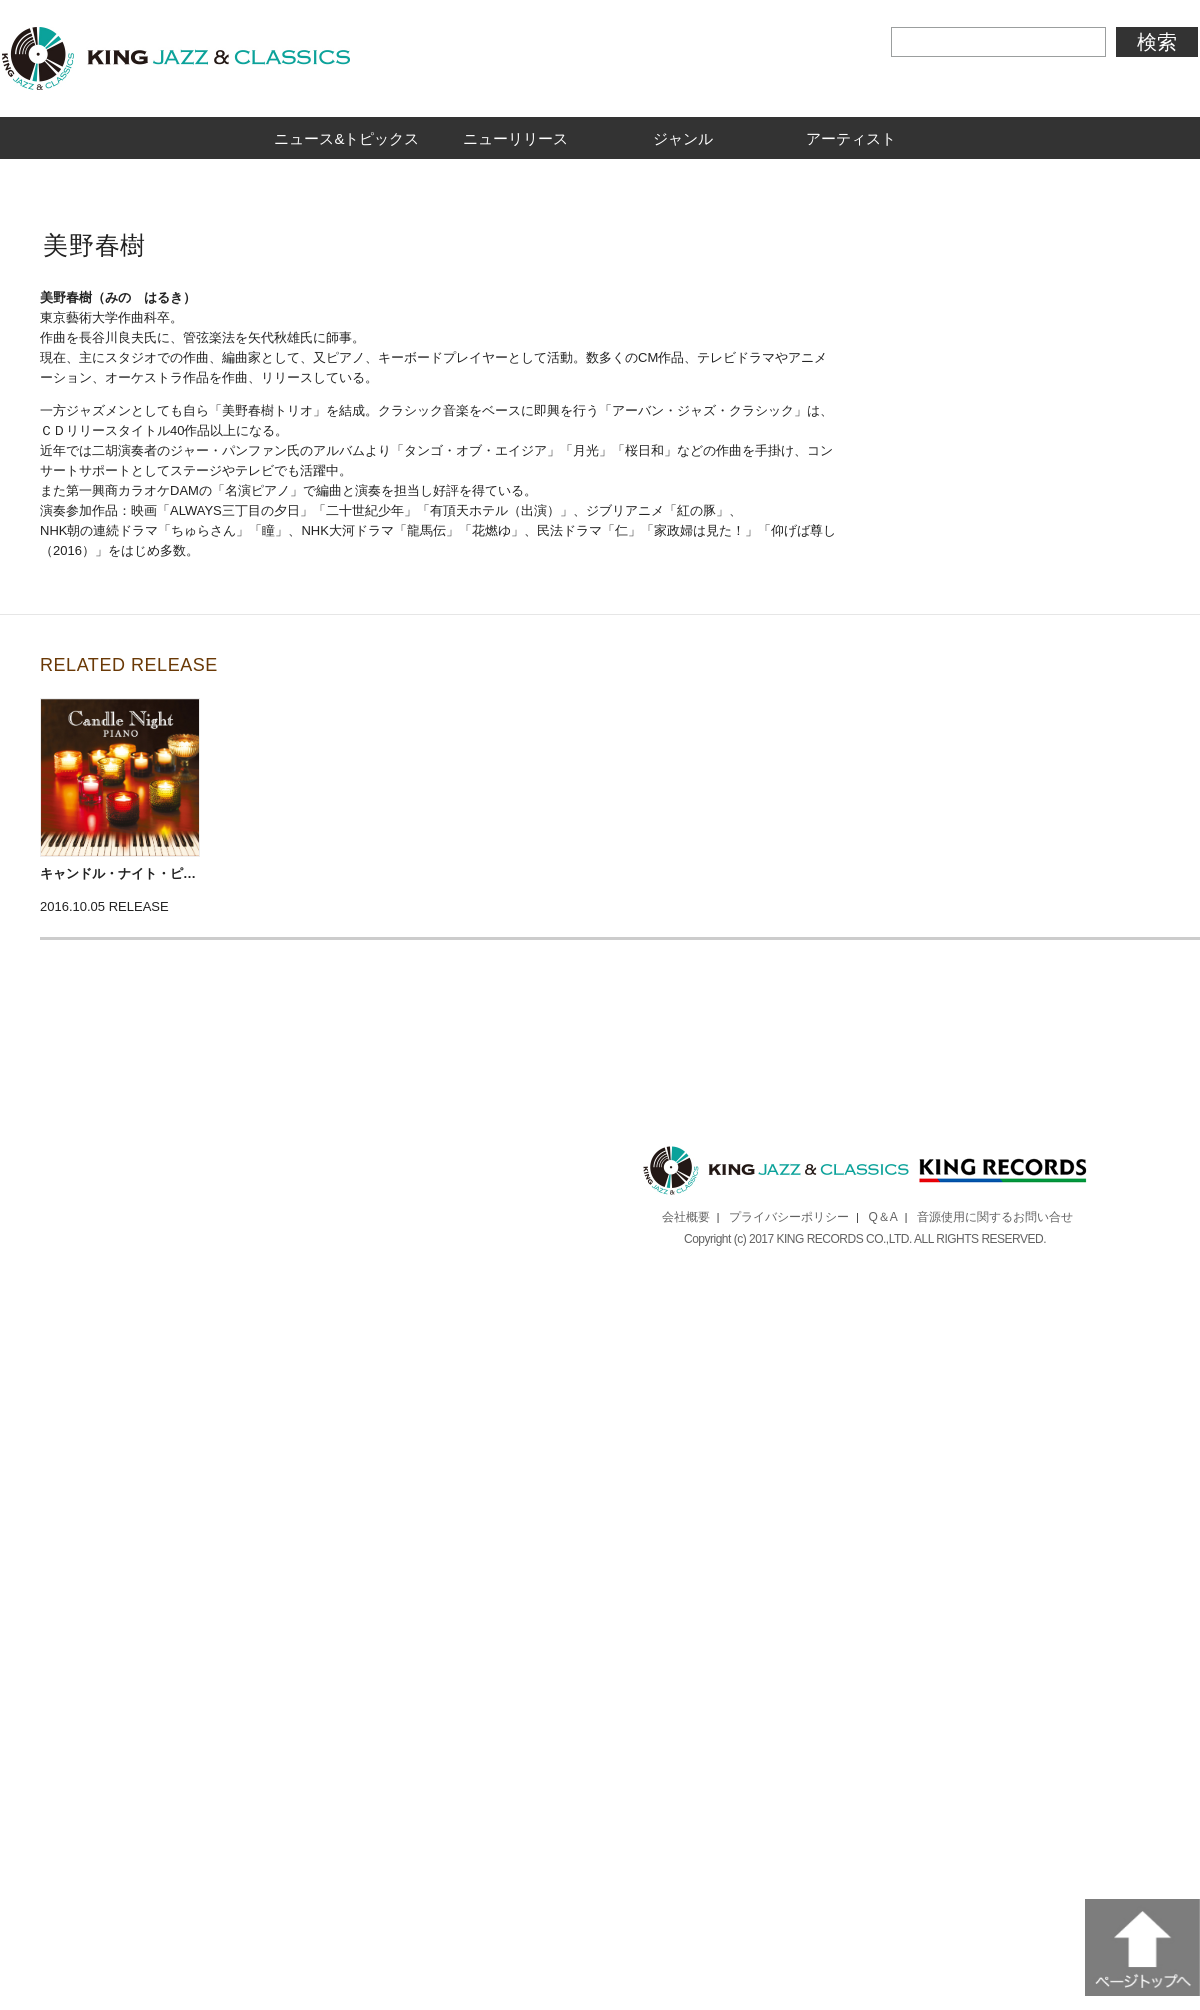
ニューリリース (515, 138)
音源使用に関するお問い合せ (995, 1217)
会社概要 (686, 1217)
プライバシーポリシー (789, 1217)
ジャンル (683, 138)
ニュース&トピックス (346, 138)
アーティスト (851, 138)
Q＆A (883, 1217)
